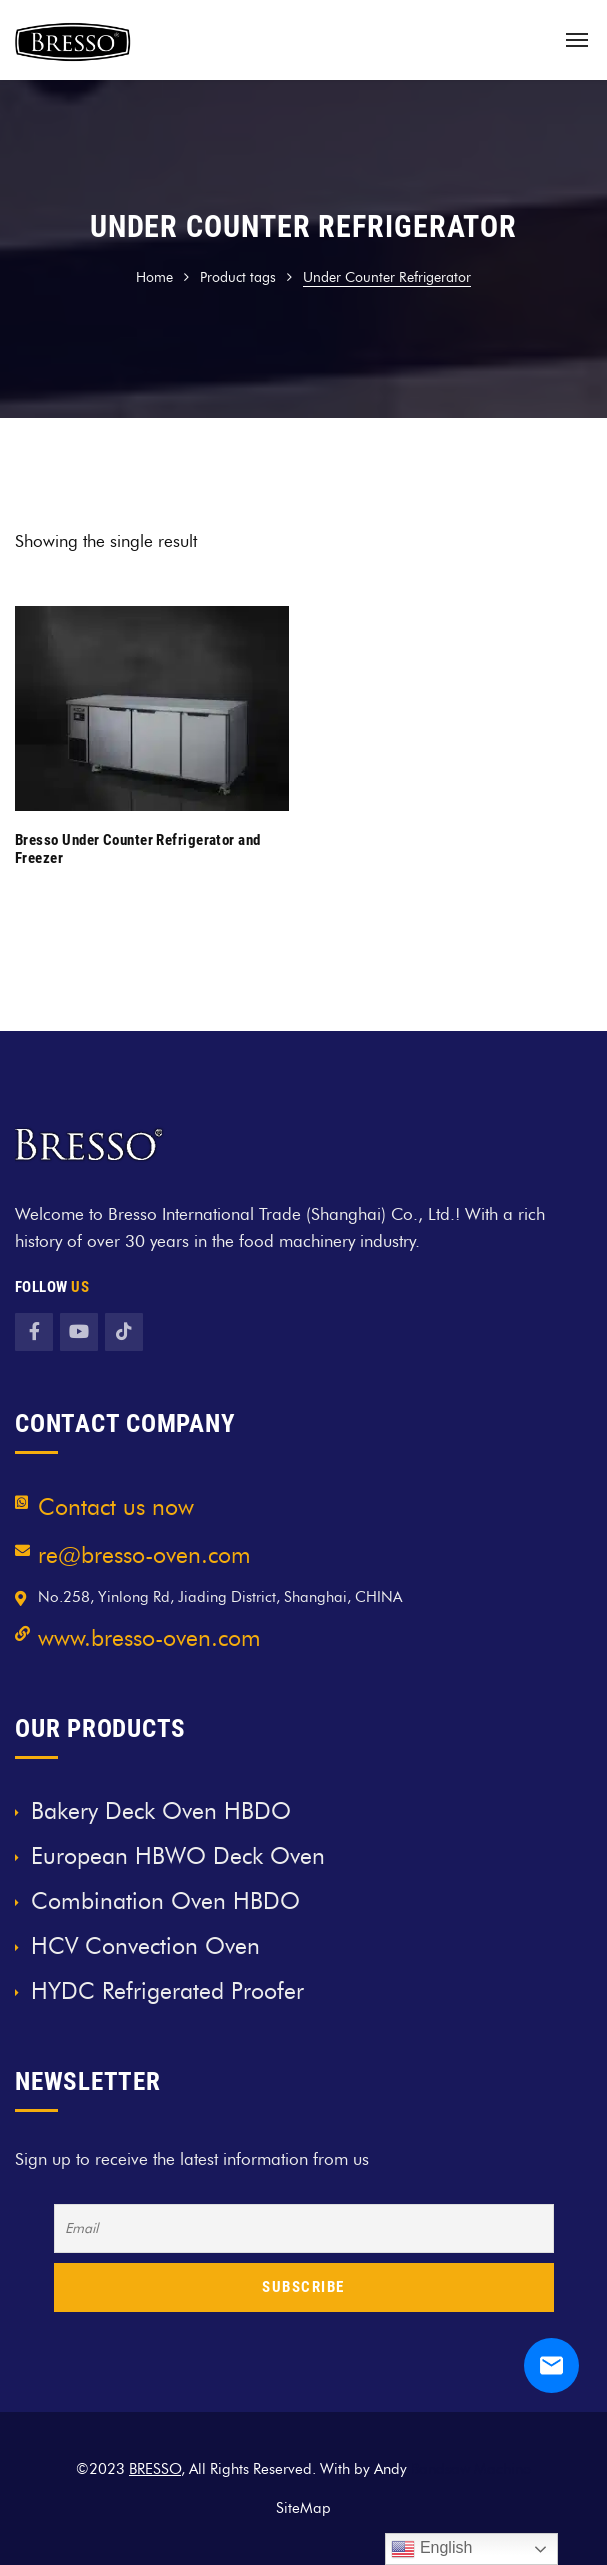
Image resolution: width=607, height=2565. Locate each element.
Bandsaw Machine (471, 2469)
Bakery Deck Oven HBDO (161, 1811)
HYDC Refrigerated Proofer (167, 1991)
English (431, 2549)
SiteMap (303, 2508)
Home (154, 277)
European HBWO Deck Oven (178, 1856)
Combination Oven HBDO (165, 1901)
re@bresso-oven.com (144, 1555)
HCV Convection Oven (145, 1946)
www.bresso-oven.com (149, 1638)
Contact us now (116, 1507)
